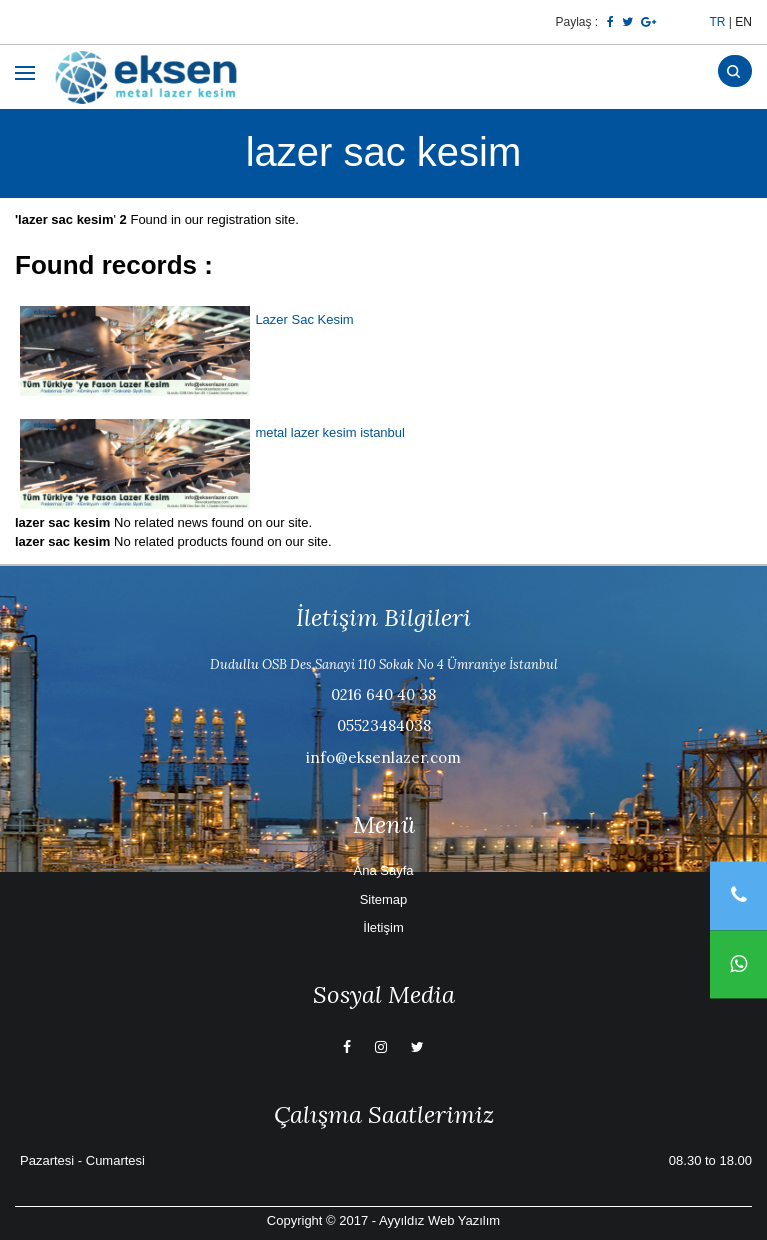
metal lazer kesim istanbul (330, 432)
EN (743, 22)
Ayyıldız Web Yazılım (439, 1220)
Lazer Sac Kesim (304, 319)
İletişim (383, 927)
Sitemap (384, 899)
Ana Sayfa (384, 870)
